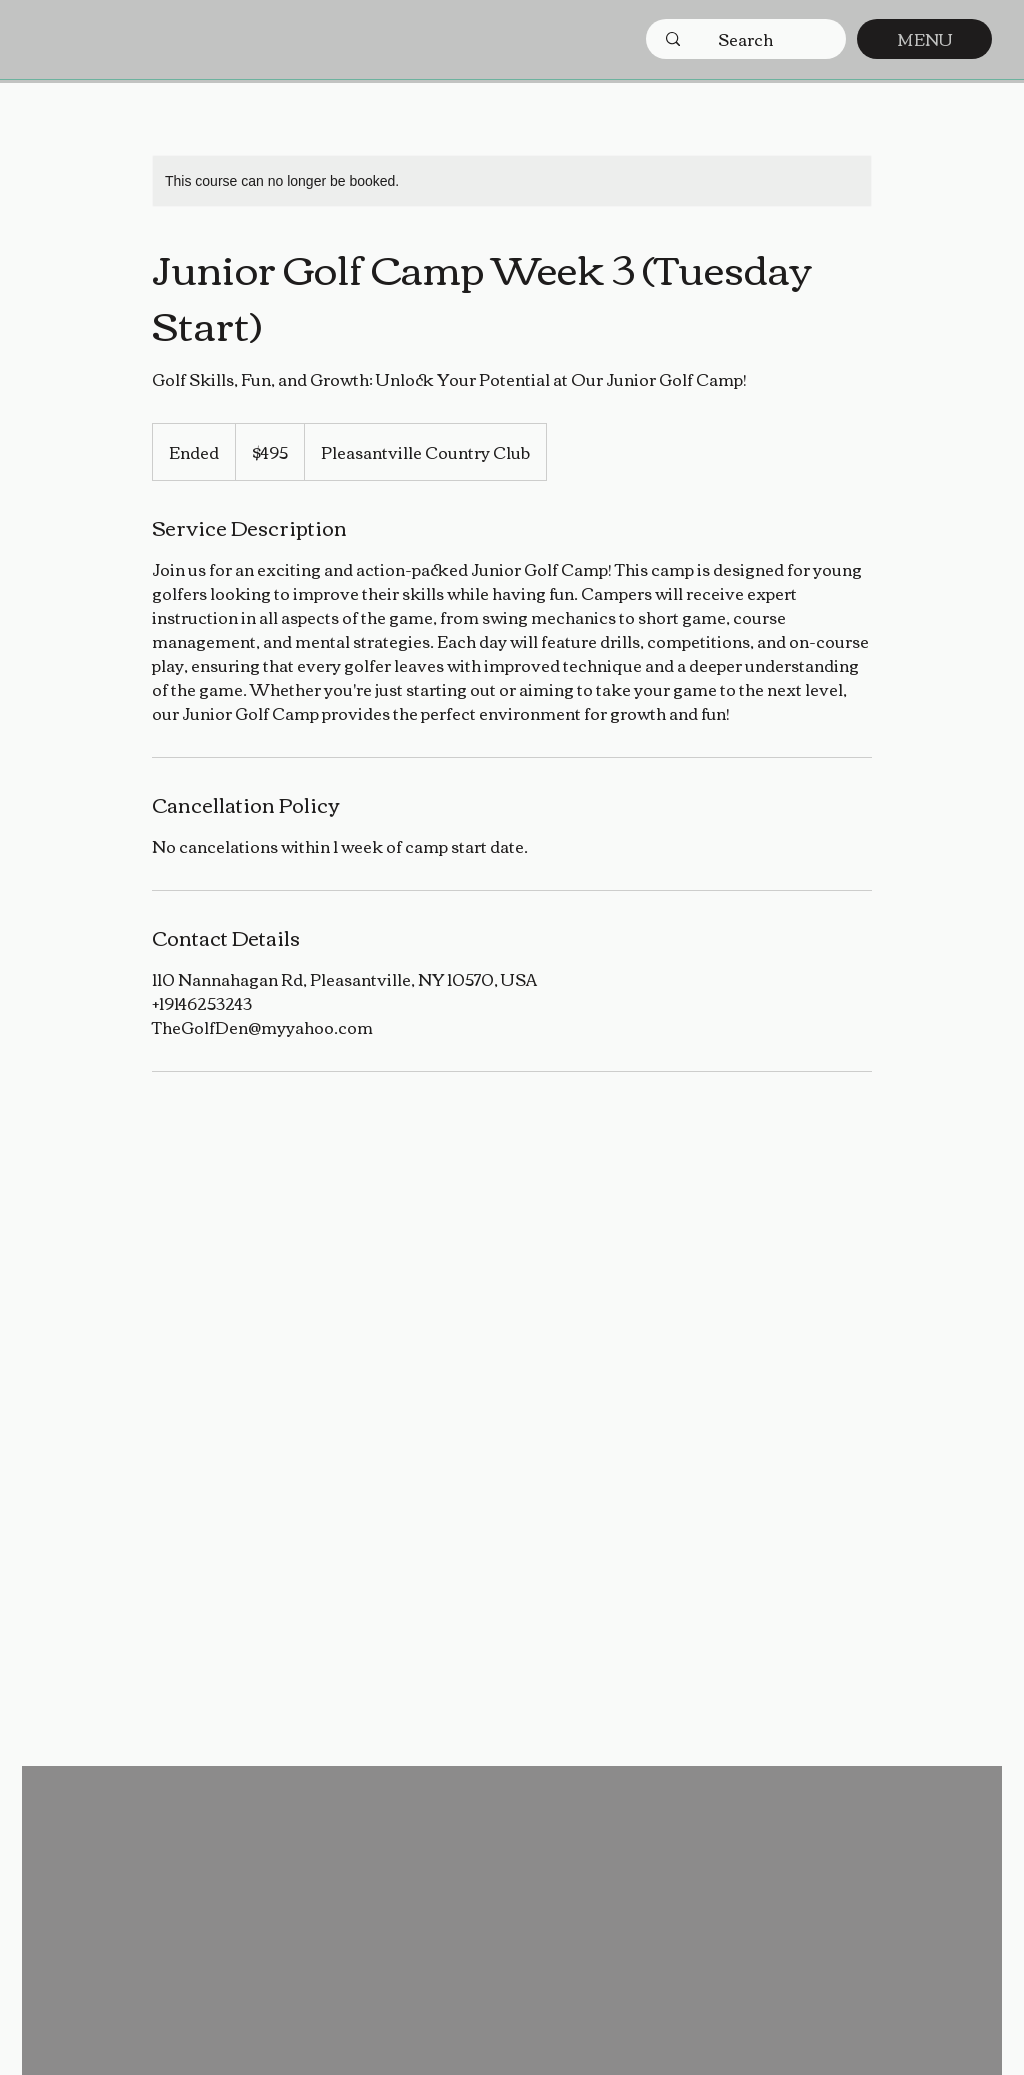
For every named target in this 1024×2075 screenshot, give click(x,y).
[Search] (745, 39)
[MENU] (924, 39)
